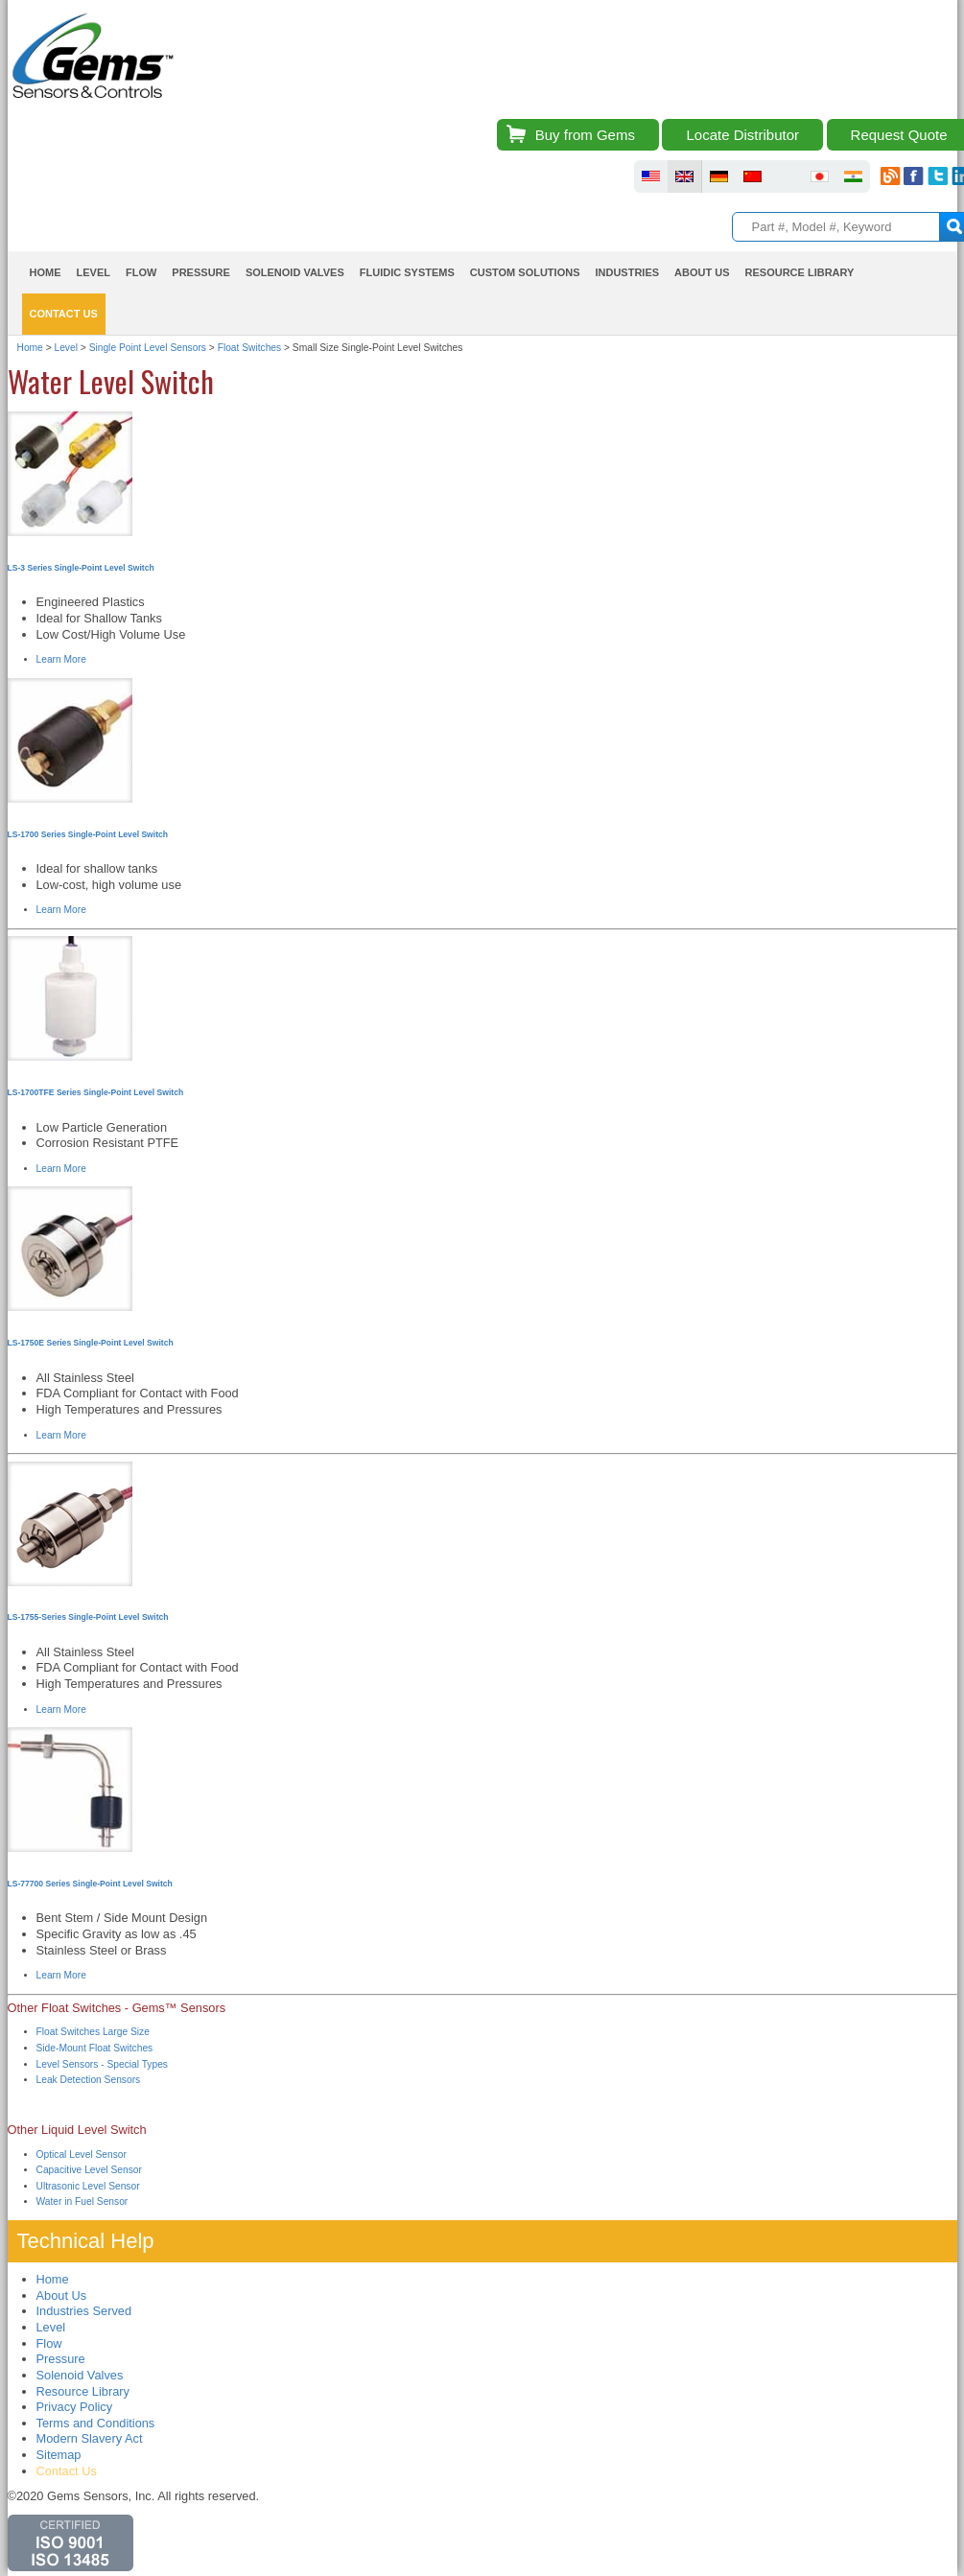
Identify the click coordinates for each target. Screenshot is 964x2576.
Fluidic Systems (407, 272)
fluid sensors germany (719, 176)
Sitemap (59, 2454)
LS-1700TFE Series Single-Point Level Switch (96, 1092)
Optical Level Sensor (81, 2154)
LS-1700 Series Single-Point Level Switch (88, 834)
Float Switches (250, 347)
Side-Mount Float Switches (94, 2048)
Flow (141, 272)
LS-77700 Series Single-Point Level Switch (90, 1883)
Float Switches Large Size (93, 2031)
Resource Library (800, 272)
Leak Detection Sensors (88, 2079)
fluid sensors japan (820, 176)
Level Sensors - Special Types (102, 2064)
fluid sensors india (853, 176)
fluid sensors (651, 176)
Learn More (61, 659)
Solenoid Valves (295, 272)
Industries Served (84, 2311)
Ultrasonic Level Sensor (88, 2186)
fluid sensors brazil (786, 176)
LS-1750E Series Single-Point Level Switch (91, 1342)
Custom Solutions (525, 272)
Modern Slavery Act (89, 2438)
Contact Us (64, 313)
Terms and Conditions (95, 2423)
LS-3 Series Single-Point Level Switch (81, 568)
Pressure (201, 272)
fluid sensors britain (684, 176)
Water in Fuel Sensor (82, 2201)
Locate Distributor (742, 135)
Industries (627, 272)
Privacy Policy (74, 2407)
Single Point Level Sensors (147, 347)
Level (93, 272)
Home (45, 272)
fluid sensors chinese (752, 176)
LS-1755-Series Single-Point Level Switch (88, 1617)
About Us (701, 272)
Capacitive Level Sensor (89, 2170)
